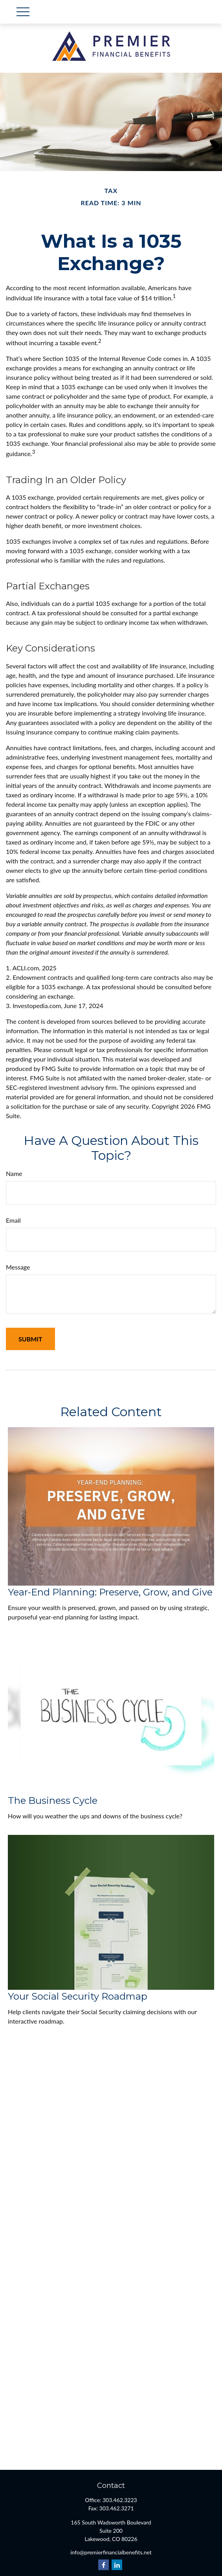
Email (13, 1220)
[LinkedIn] (117, 2564)
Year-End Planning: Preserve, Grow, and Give (110, 1592)
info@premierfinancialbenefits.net (111, 2552)
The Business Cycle (52, 1800)
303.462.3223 (120, 2500)
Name (14, 1173)
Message (18, 1267)
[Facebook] (103, 2564)
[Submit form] (30, 1339)
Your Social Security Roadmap (77, 1996)
